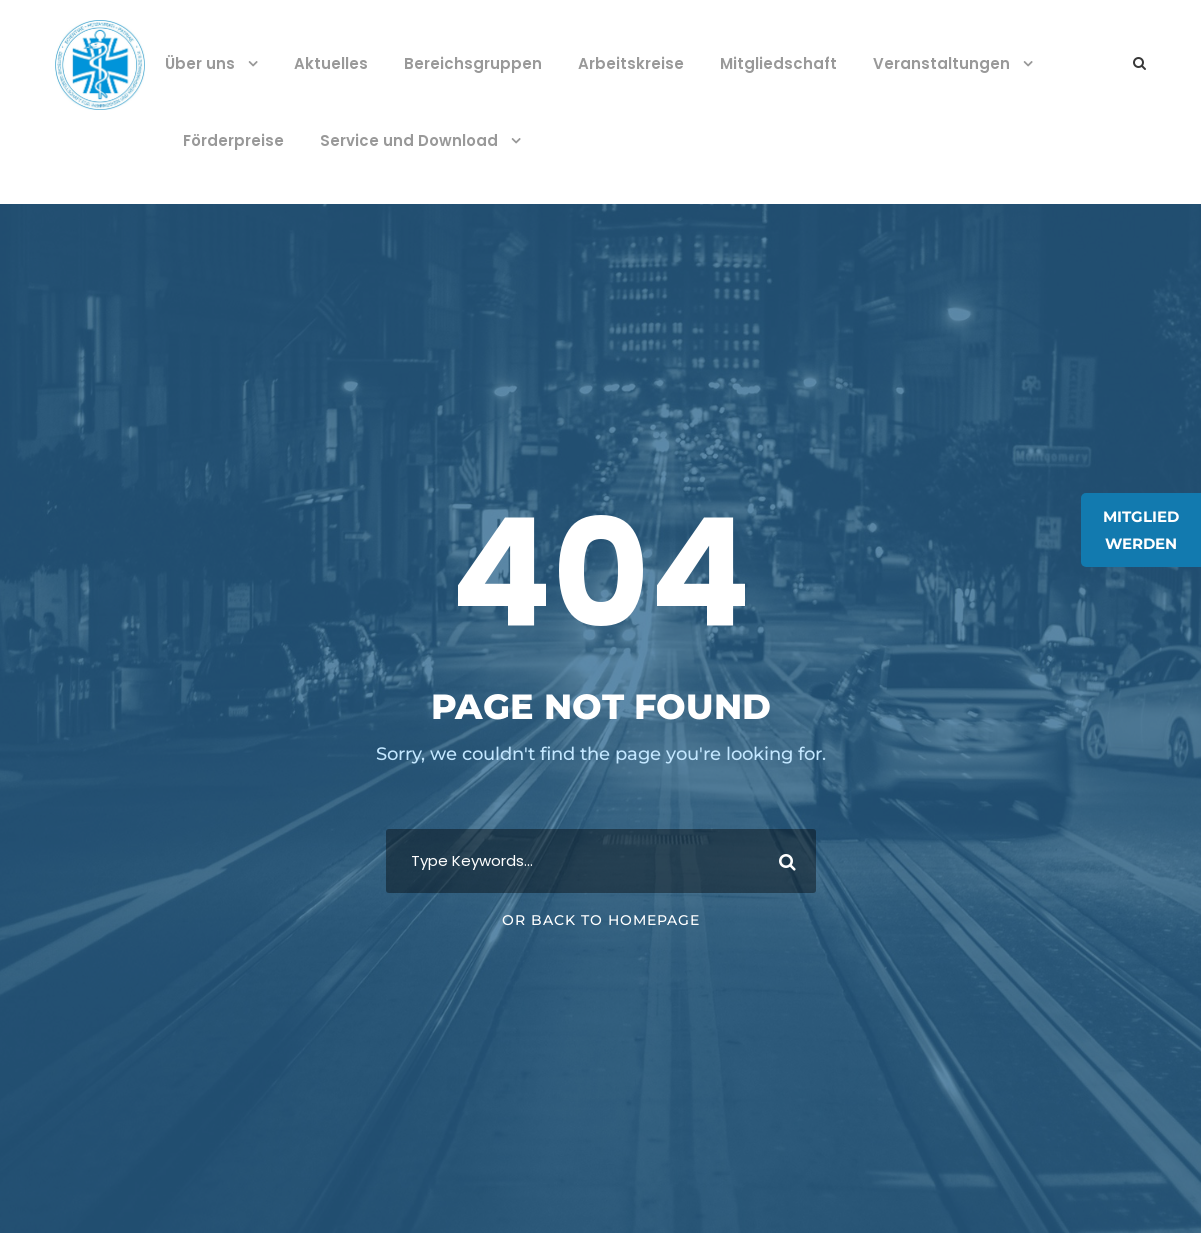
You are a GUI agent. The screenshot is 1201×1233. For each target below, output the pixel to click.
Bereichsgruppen (473, 63)
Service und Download (409, 140)
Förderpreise (233, 140)
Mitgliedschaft (778, 63)
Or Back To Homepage (601, 920)
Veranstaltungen (941, 63)
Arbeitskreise (631, 63)
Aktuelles (331, 63)
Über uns (200, 63)
